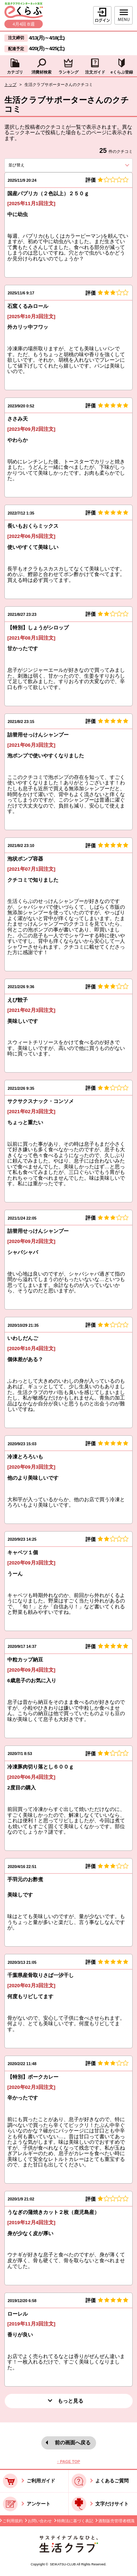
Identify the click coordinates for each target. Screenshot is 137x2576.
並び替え (28, 165)
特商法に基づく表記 (75, 2521)
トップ (10, 84)
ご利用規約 (13, 2521)
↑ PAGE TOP (68, 2461)
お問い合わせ (40, 2521)
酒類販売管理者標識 (116, 2521)
